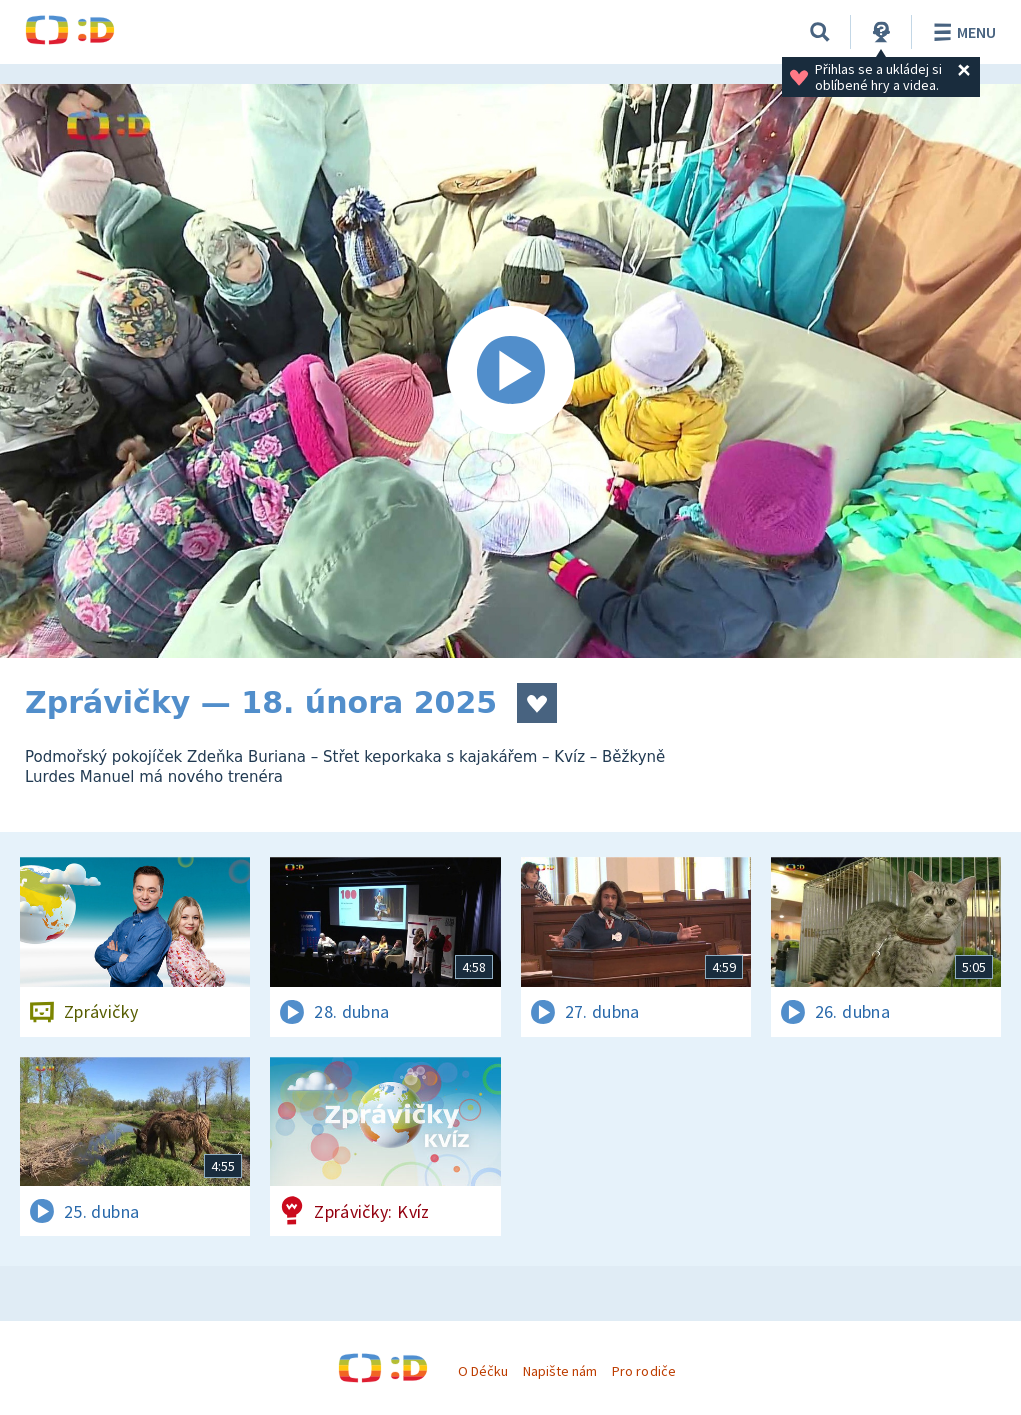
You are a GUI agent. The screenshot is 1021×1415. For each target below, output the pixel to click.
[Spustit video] (510, 371)
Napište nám (560, 1371)
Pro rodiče (643, 1371)
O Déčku (483, 1371)
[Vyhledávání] (820, 32)
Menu (961, 32)
